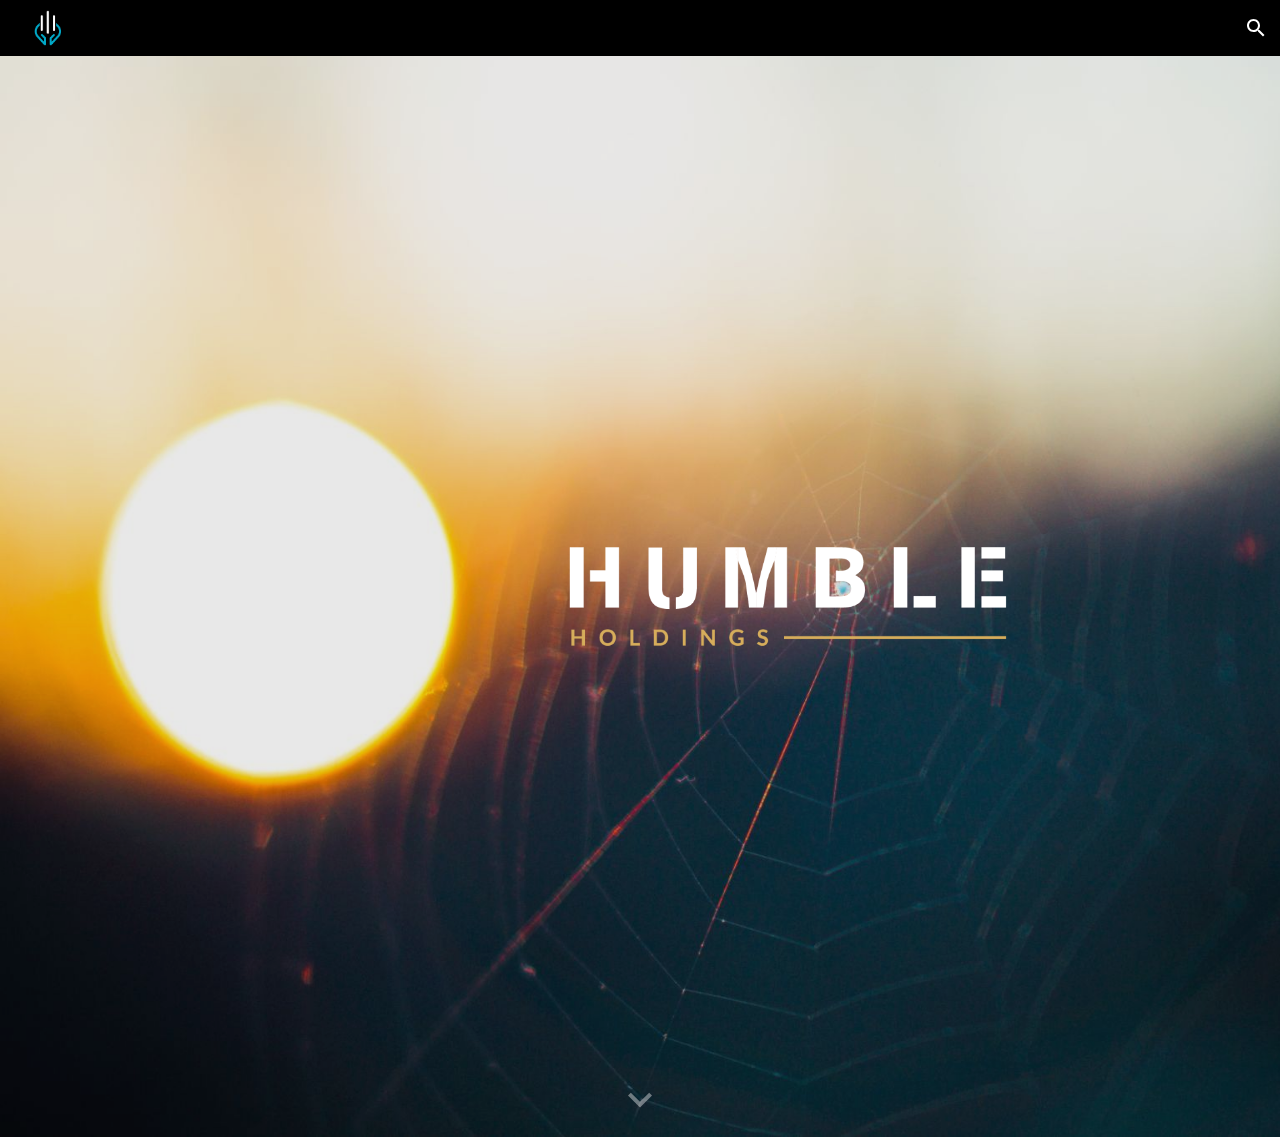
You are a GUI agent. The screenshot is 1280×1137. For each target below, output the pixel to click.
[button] (1256, 28)
